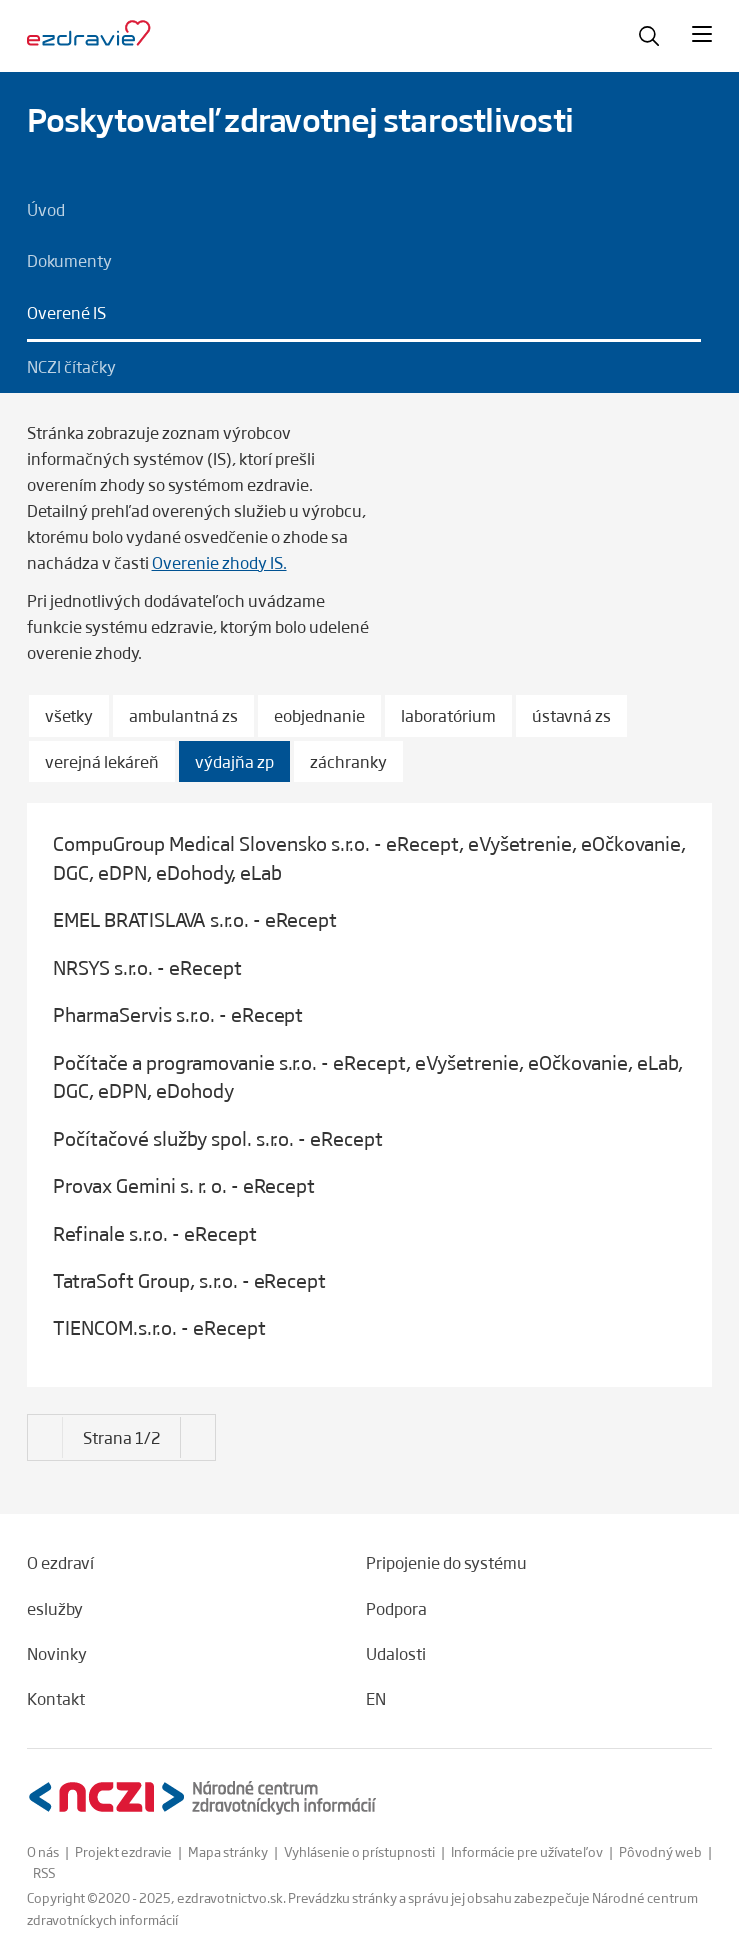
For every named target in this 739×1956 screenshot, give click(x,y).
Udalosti (396, 1653)
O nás (43, 1851)
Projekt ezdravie (123, 1851)
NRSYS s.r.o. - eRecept (147, 967)
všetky (69, 715)
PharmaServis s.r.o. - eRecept (178, 1014)
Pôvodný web (660, 1851)
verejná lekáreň (102, 761)
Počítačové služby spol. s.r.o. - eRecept (218, 1138)
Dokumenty (69, 260)
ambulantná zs (183, 715)
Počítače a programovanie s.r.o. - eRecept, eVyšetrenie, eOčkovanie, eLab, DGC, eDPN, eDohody (367, 1076)
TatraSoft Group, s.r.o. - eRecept (189, 1280)
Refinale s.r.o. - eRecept (154, 1233)
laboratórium (448, 715)
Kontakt (56, 1698)
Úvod (46, 209)
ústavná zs (571, 715)
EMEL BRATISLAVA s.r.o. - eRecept (195, 919)
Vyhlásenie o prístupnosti (359, 1851)
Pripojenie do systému (446, 1562)
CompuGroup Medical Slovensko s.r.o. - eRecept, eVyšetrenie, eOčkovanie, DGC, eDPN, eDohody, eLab (369, 857)
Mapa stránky (228, 1851)
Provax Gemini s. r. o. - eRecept (184, 1185)
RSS (44, 1872)
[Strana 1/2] (121, 1438)
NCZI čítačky (71, 366)
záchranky (348, 761)
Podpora (396, 1608)
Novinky (57, 1653)
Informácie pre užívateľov (527, 1851)
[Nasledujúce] (46, 1425)
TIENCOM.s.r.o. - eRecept (159, 1327)
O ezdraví (60, 1562)
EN (376, 1698)
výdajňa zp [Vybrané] (234, 761)
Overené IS (66, 312)
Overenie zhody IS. (219, 562)
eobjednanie (319, 715)
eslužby (55, 1608)
